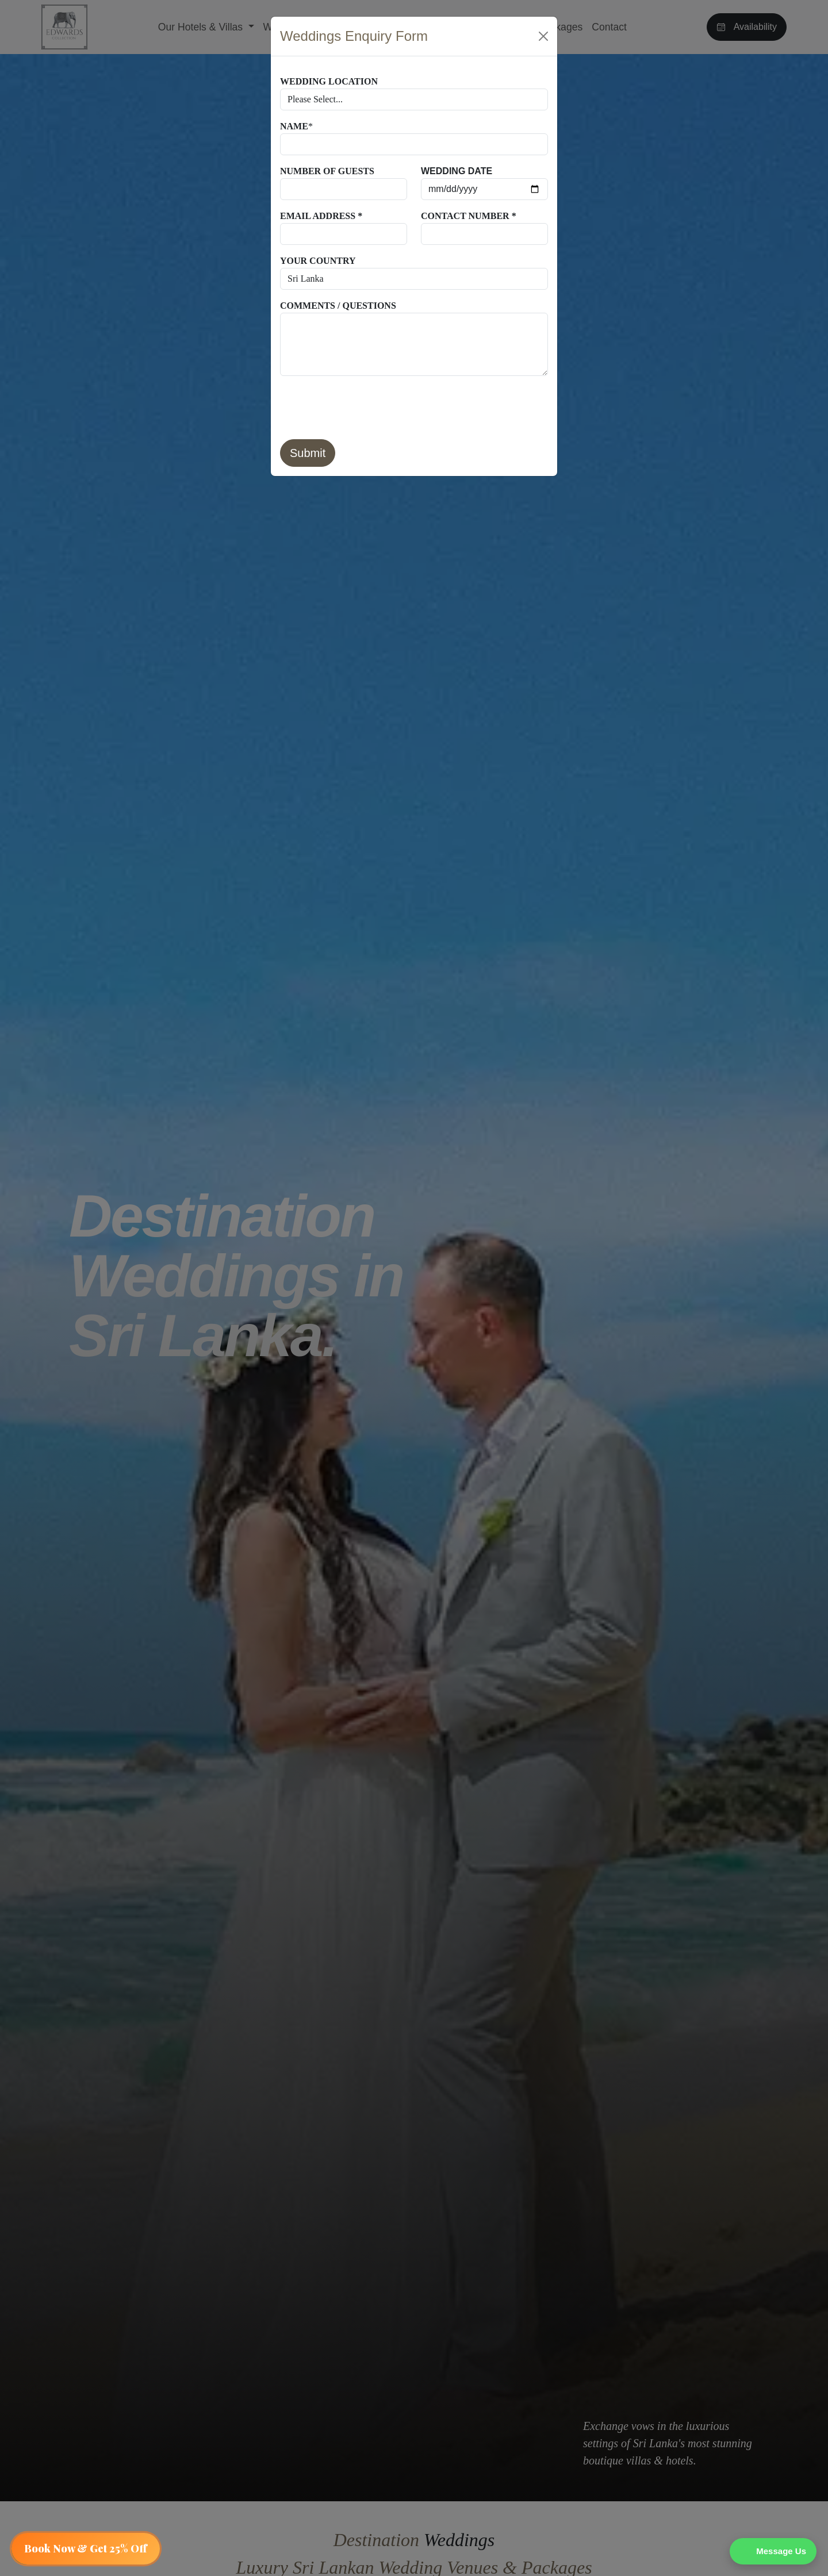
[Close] (543, 36)
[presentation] (367, 407)
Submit (307, 453)
